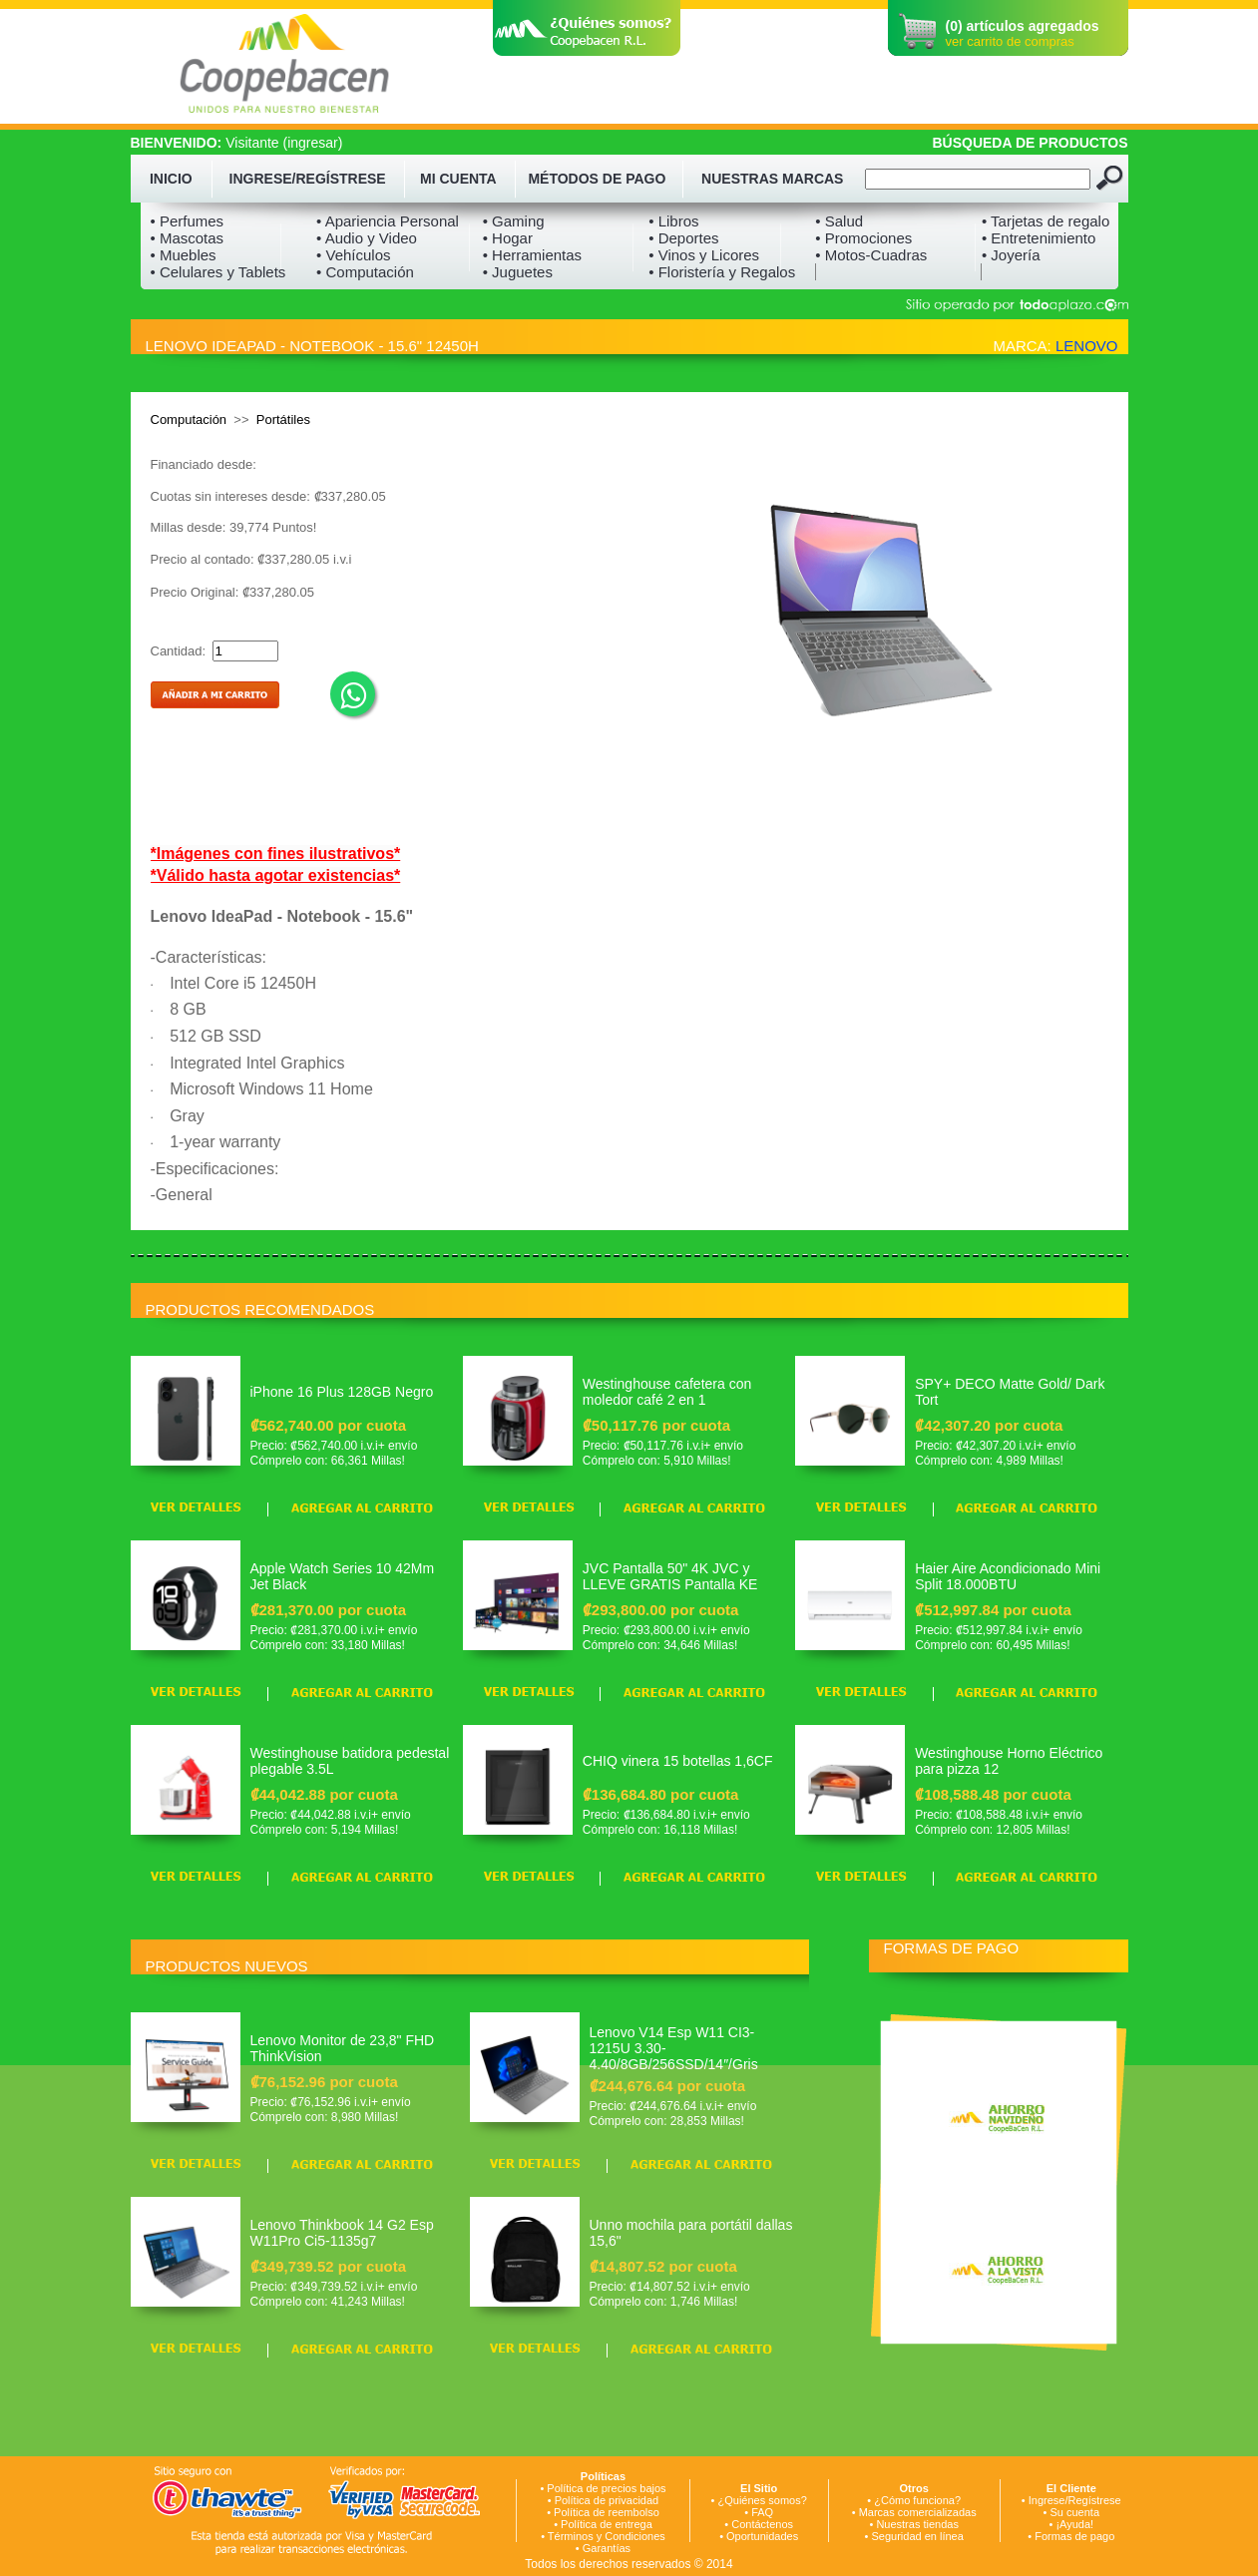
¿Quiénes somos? (762, 2500)
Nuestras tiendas (917, 2524)
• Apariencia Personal (387, 221)
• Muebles (183, 254)
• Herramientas (532, 254)
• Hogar (508, 237)
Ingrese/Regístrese (1075, 2500)
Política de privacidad (607, 2500)
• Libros (673, 221)
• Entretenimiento (1038, 237)
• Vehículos (353, 254)
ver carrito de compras (1010, 41)
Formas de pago (1074, 2536)
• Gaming (514, 221)
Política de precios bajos (606, 2488)
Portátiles (283, 419)
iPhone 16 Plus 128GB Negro (342, 1392)
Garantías (606, 2548)
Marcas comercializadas (918, 2512)
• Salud (839, 221)
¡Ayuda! (1074, 2524)
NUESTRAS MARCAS (772, 179)
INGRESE (260, 179)
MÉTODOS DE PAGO (596, 179)
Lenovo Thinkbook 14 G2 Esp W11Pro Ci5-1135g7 (342, 2233)
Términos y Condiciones (606, 2536)
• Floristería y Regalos (721, 271)
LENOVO (1086, 345)
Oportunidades (762, 2536)
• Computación (365, 271)
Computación (189, 419)
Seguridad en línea (917, 2536)
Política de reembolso (606, 2512)
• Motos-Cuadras (871, 254)
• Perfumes (187, 221)
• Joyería (1011, 254)
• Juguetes (518, 271)
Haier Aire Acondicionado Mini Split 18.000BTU (1007, 1576)
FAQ (762, 2512)
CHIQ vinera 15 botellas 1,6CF (678, 1761)
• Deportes (683, 237)
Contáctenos (762, 2524)
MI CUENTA (458, 179)
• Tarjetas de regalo (1045, 221)
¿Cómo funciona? (917, 2500)
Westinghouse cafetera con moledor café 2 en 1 (667, 1392)
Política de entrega (606, 2524)
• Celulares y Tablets (218, 271)
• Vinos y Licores (703, 254)
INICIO (171, 179)
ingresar (312, 143)
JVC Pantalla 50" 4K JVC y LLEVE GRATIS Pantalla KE (670, 1576)
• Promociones (863, 237)
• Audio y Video (366, 237)
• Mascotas (187, 237)
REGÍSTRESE (340, 179)
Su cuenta (1074, 2512)
